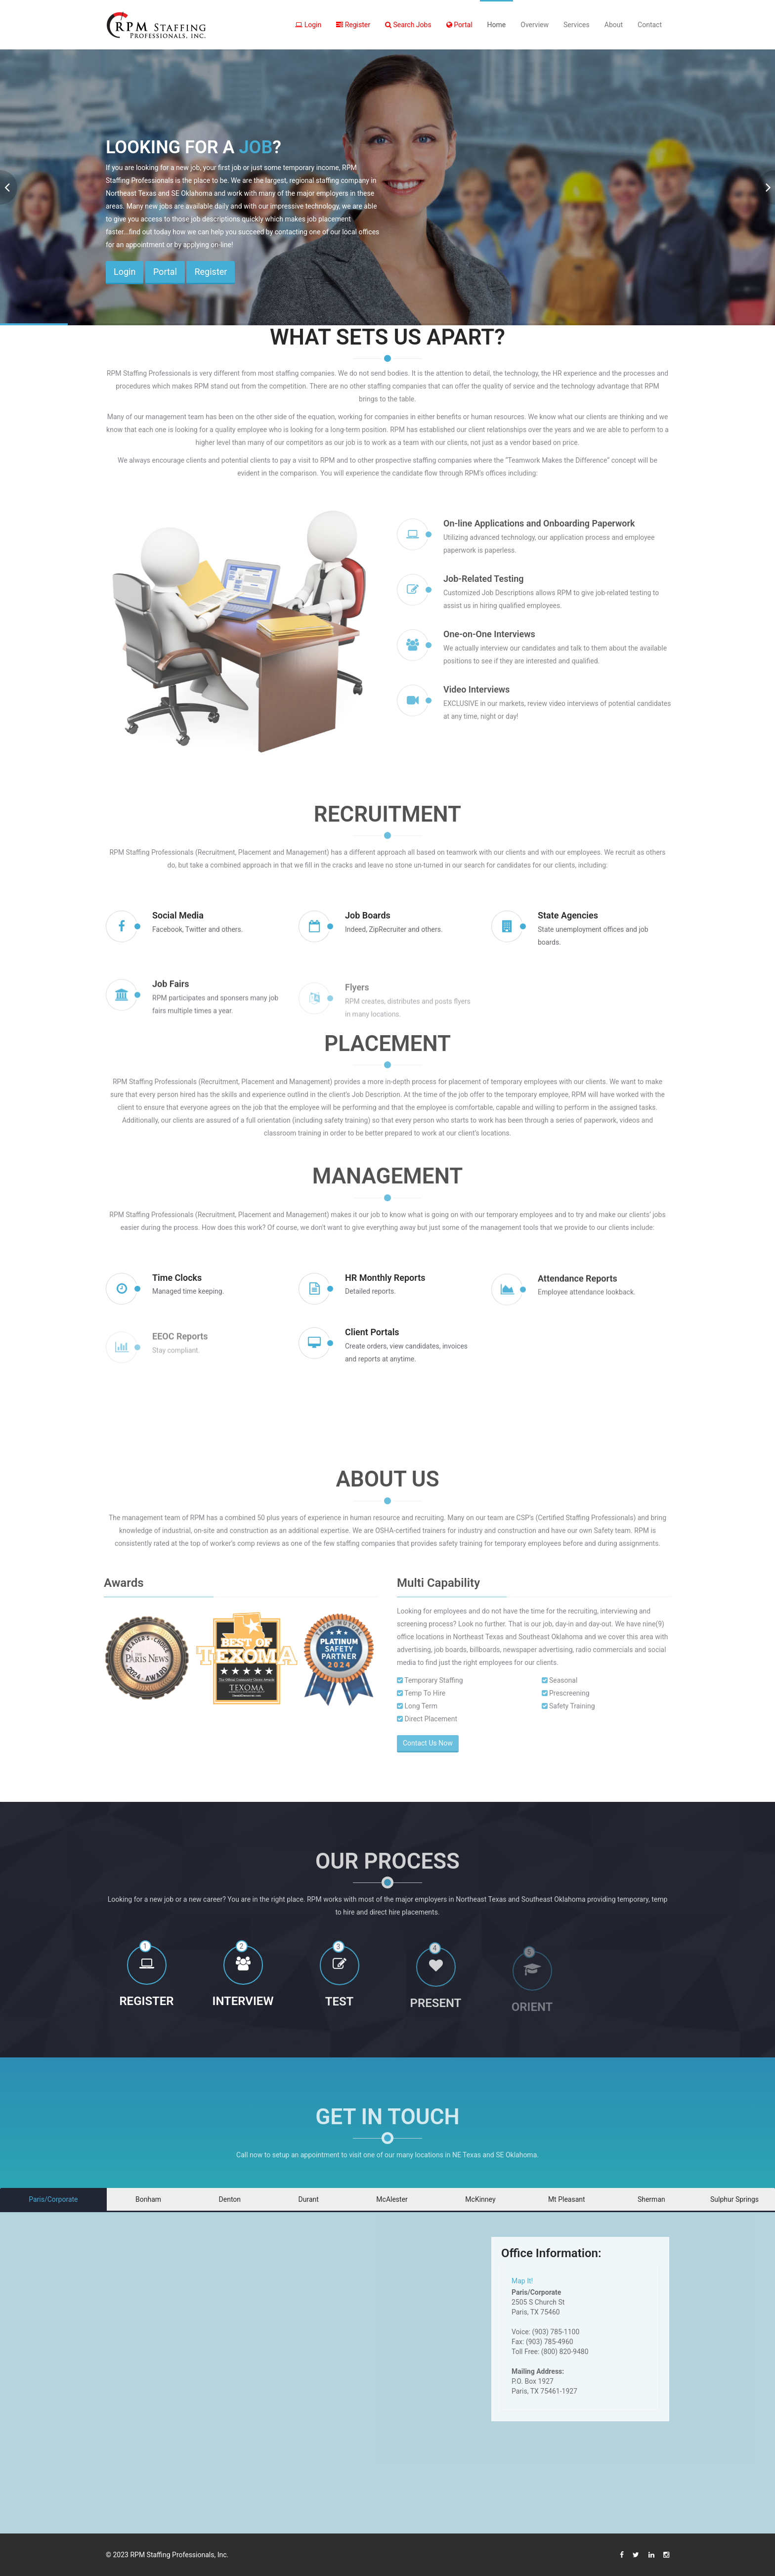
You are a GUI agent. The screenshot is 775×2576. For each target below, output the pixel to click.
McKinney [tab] (480, 2199)
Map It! (522, 2281)
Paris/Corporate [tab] (53, 2199)
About (613, 25)
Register (353, 25)
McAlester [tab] (392, 2199)
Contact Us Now (434, 1743)
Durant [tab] (309, 2199)
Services (576, 25)
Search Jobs (408, 25)
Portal (459, 25)
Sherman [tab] (651, 2199)
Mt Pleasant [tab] (566, 2199)
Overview (534, 25)
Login (308, 25)
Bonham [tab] (148, 2199)
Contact (650, 25)
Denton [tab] (230, 2199)
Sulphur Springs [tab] (734, 2199)
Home (496, 25)
